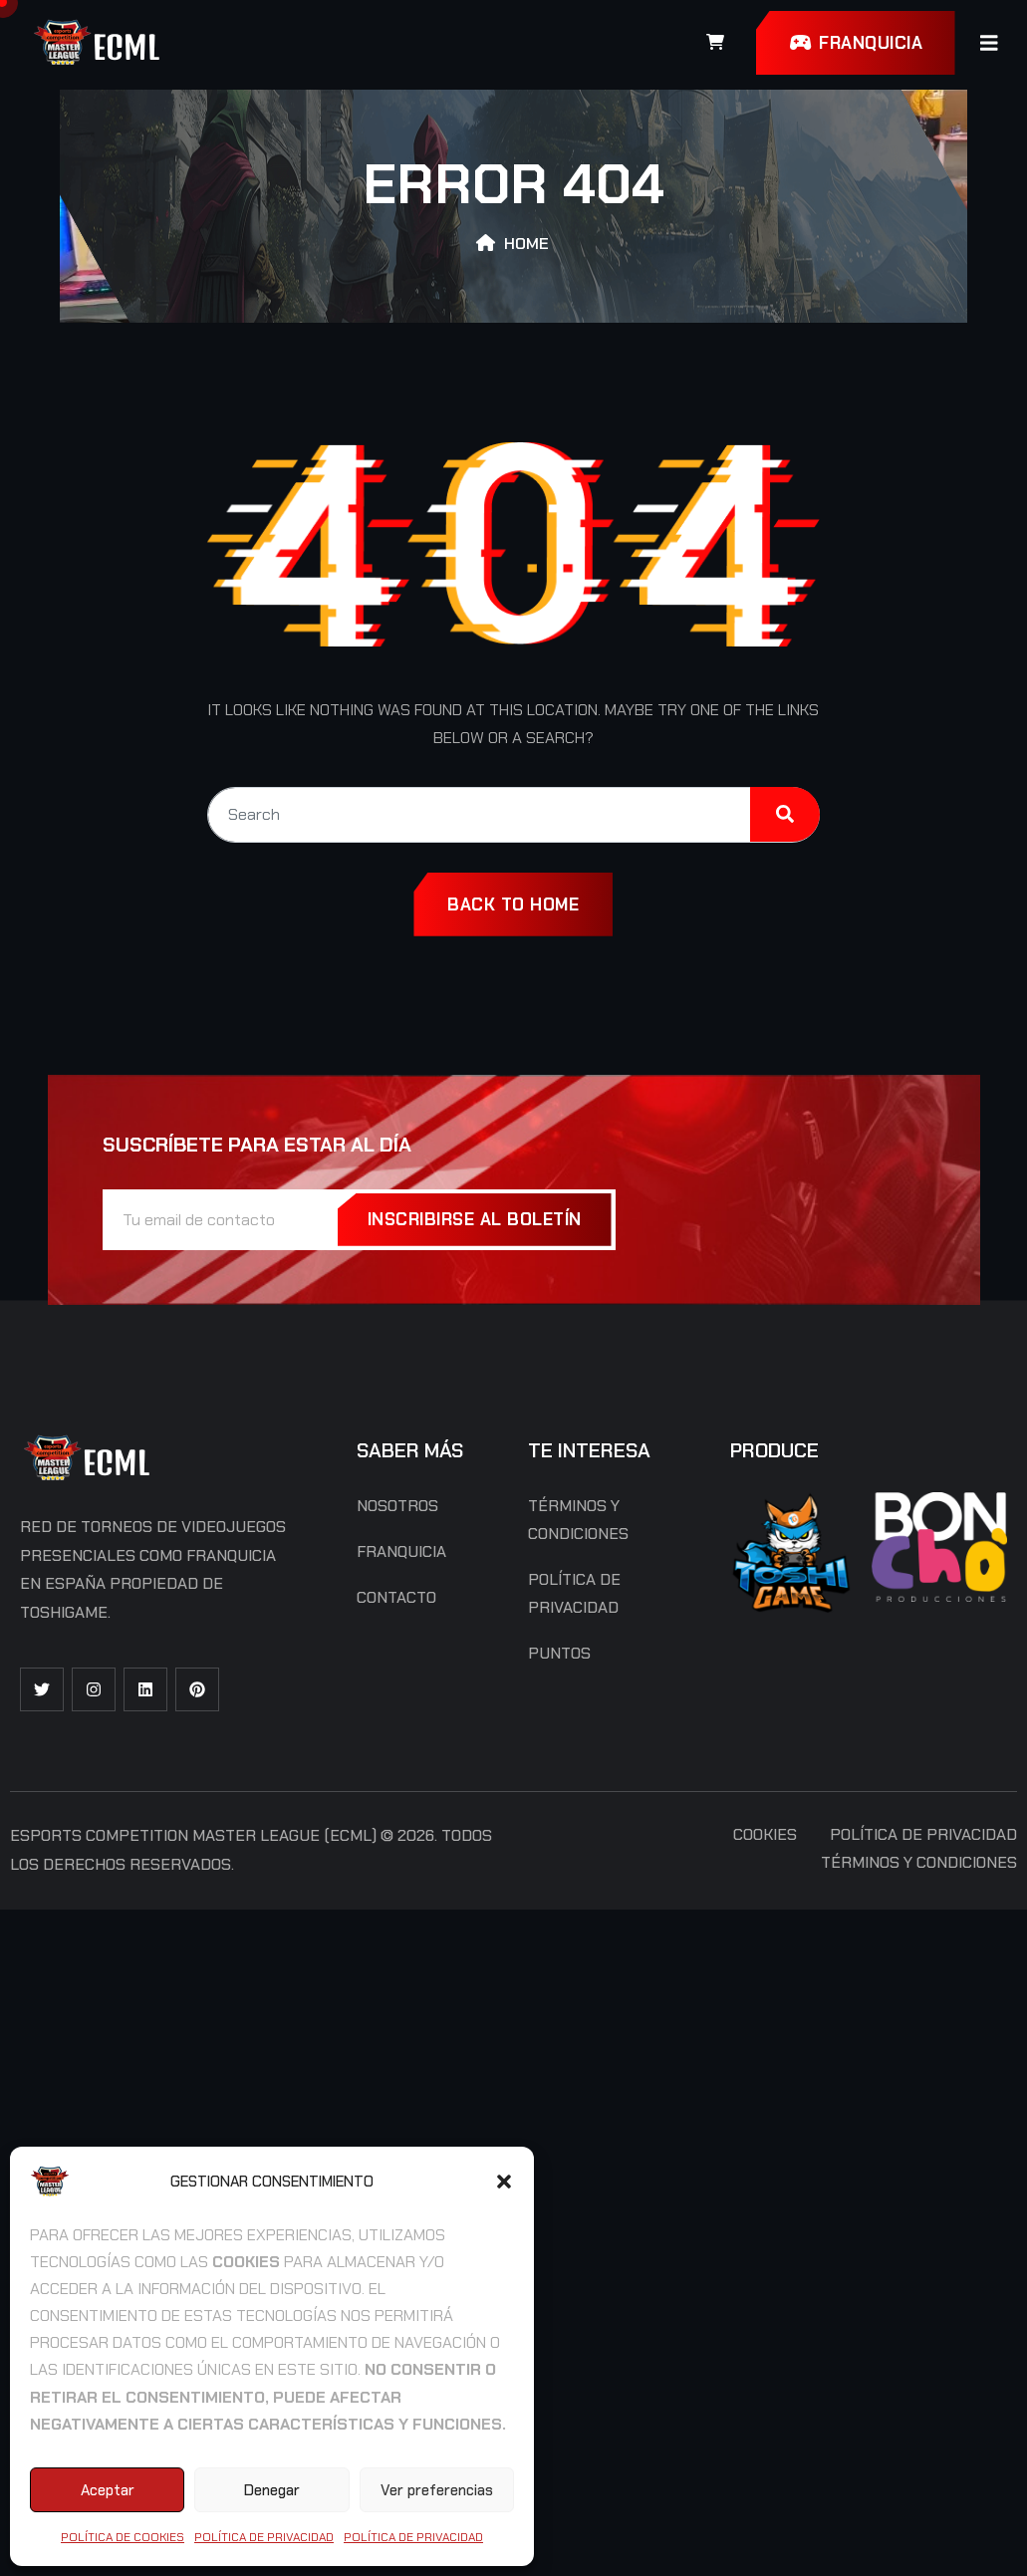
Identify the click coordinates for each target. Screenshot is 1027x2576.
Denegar (272, 2490)
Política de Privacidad (264, 2537)
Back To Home (513, 904)
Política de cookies (122, 2537)
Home (526, 243)
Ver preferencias (437, 2490)
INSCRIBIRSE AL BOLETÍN (475, 1219)
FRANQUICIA (855, 43)
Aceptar (107, 2490)
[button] (504, 2181)
